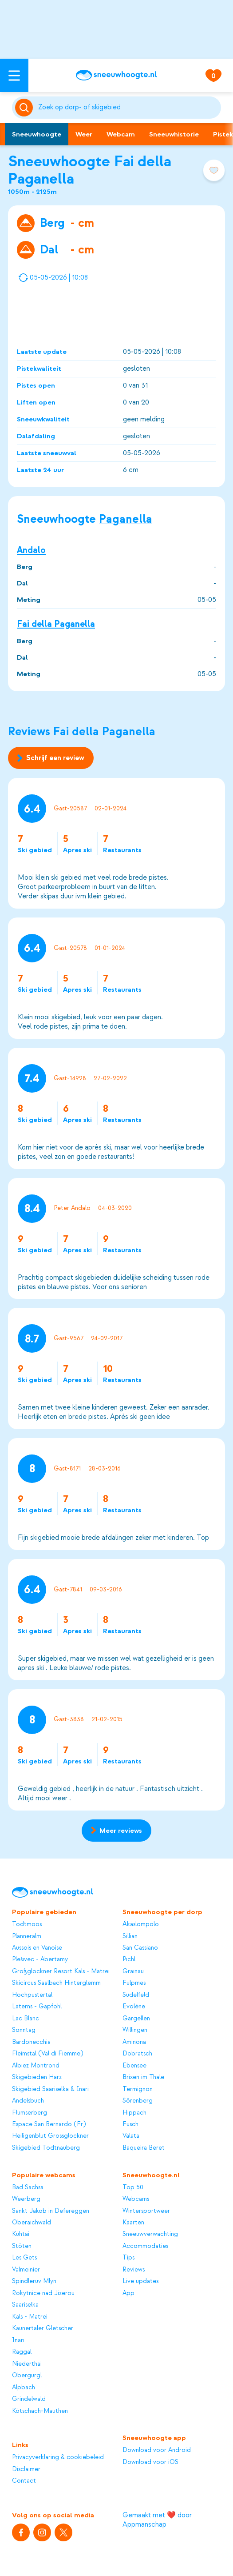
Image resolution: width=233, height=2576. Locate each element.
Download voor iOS (150, 2462)
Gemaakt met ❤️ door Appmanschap (157, 2520)
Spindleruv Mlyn (34, 2281)
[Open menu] (14, 75)
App (128, 2293)
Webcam (121, 134)
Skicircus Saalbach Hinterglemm (56, 1983)
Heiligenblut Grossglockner (50, 2136)
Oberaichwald (31, 2223)
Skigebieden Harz (37, 2077)
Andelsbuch (28, 2101)
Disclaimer (26, 2469)
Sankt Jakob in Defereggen (50, 2211)
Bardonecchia (31, 2042)
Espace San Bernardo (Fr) (49, 2124)
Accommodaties (145, 2246)
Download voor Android (156, 2450)
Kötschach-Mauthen (40, 2411)
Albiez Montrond (35, 2066)
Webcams (135, 2199)
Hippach (134, 2113)
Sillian (130, 1936)
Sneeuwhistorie (174, 134)
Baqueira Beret (143, 2148)
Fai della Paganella (56, 624)
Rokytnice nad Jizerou (43, 2293)
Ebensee (134, 2066)
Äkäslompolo (140, 1924)
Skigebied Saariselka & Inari (50, 2089)
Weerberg (26, 2199)
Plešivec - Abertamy (40, 1959)
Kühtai (20, 2234)
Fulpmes (134, 1983)
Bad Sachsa (27, 2187)
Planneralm (26, 1936)
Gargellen (136, 2019)
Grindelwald (29, 2399)
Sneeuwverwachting (150, 2234)
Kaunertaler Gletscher (42, 2328)
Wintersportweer (146, 2211)
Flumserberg (29, 2113)
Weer (83, 134)
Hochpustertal (32, 1995)
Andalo (31, 550)
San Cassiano (140, 1948)
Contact (24, 2481)
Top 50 (132, 2187)
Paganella (125, 519)
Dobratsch (137, 2054)
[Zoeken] (128, 107)
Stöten (22, 2246)
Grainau (133, 1971)
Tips (128, 2258)
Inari (18, 2340)
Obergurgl (27, 2376)
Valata (130, 2136)
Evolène (133, 2007)
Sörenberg (137, 2101)
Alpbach (23, 2388)
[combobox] (128, 107)
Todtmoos (27, 1924)
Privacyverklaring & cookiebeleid (58, 2457)
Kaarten (133, 2223)
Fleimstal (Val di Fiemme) (47, 2054)
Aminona (134, 2042)
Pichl (128, 1959)
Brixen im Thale (143, 2077)
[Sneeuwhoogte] (116, 75)
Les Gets (24, 2258)
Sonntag (24, 2030)
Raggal (22, 2352)
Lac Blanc (25, 2019)
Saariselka (25, 2305)
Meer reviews (116, 1830)
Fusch (130, 2124)
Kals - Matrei (29, 2317)
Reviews (133, 2270)
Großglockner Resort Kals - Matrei (61, 1971)
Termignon (137, 2089)
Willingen (134, 2030)
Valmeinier (26, 2270)
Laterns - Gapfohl (37, 2007)
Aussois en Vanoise (37, 1948)
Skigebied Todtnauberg (46, 2148)
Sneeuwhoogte (36, 134)
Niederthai (27, 2364)
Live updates (140, 2281)
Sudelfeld (135, 1995)
